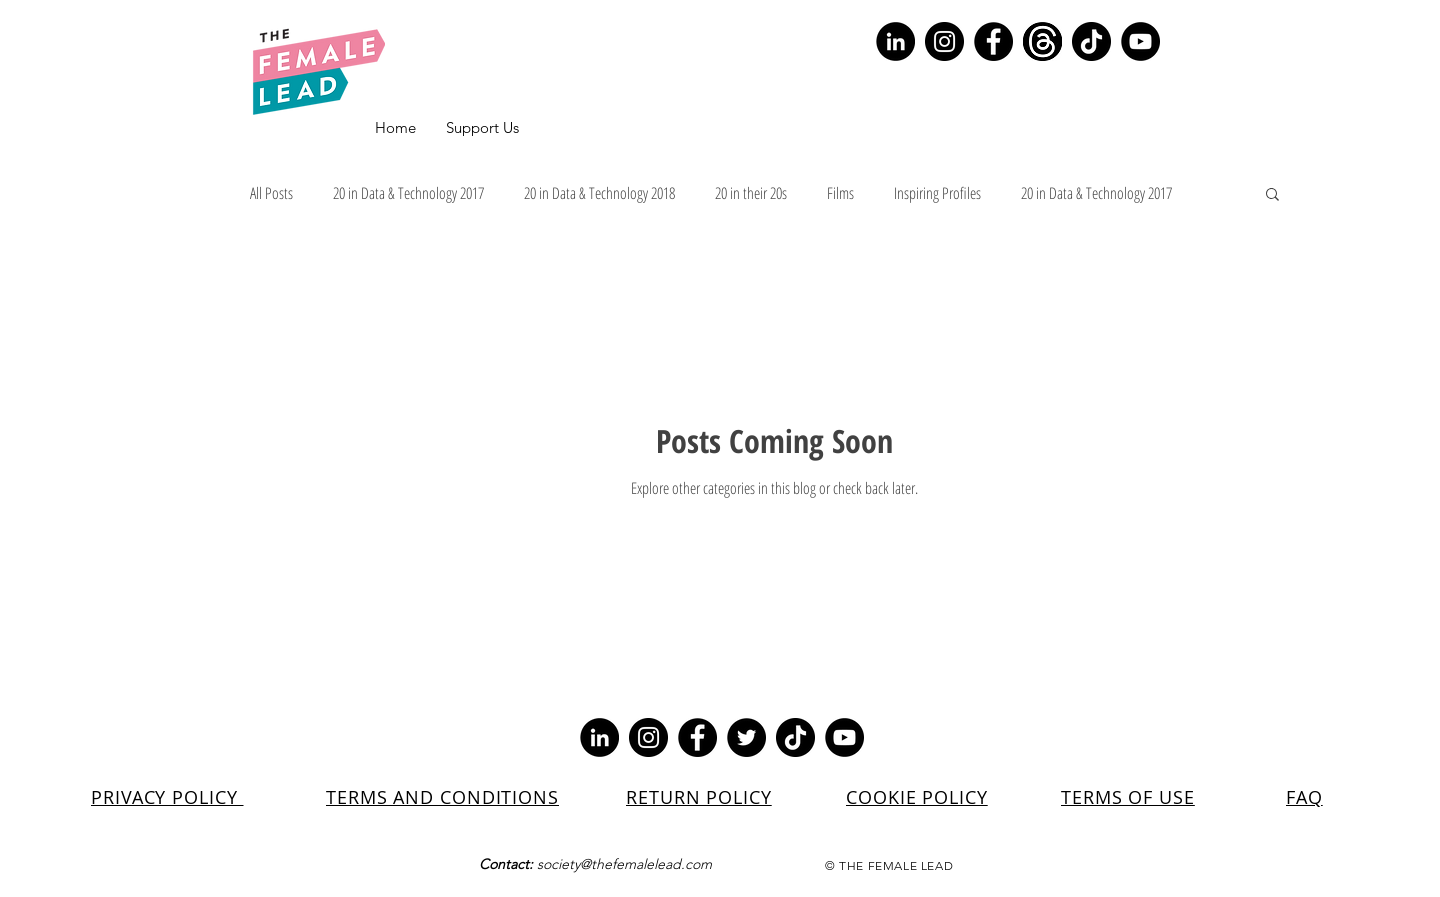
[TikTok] (1091, 41)
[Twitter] (746, 737)
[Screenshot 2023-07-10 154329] (1042, 41)
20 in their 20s (751, 193)
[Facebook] (993, 41)
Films (840, 193)
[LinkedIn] (895, 41)
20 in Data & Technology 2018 (599, 193)
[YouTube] (1140, 41)
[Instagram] (944, 41)
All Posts (271, 193)
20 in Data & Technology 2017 (408, 193)
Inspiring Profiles (937, 193)
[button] (1272, 195)
